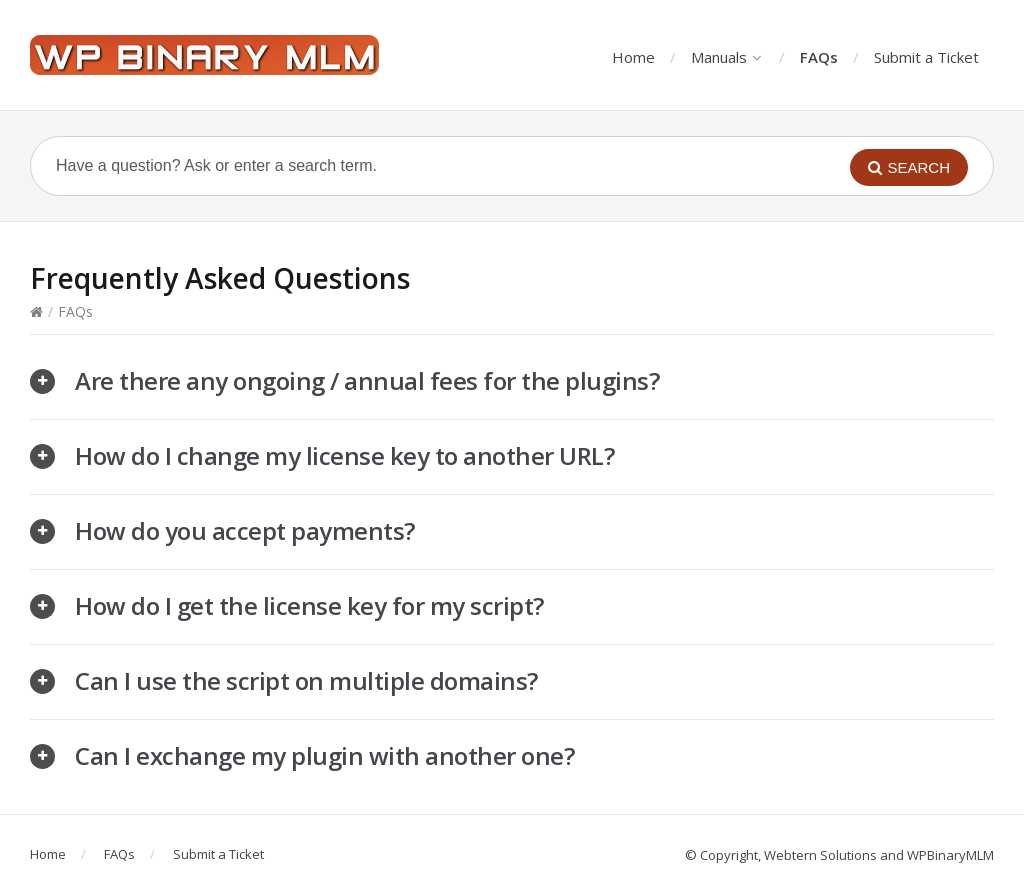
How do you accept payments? (245, 530)
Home (633, 57)
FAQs (819, 57)
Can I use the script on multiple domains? (306, 680)
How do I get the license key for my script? (309, 605)
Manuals (725, 57)
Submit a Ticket (926, 57)
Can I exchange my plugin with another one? (324, 755)
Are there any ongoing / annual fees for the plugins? (367, 380)
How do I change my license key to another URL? (344, 455)
